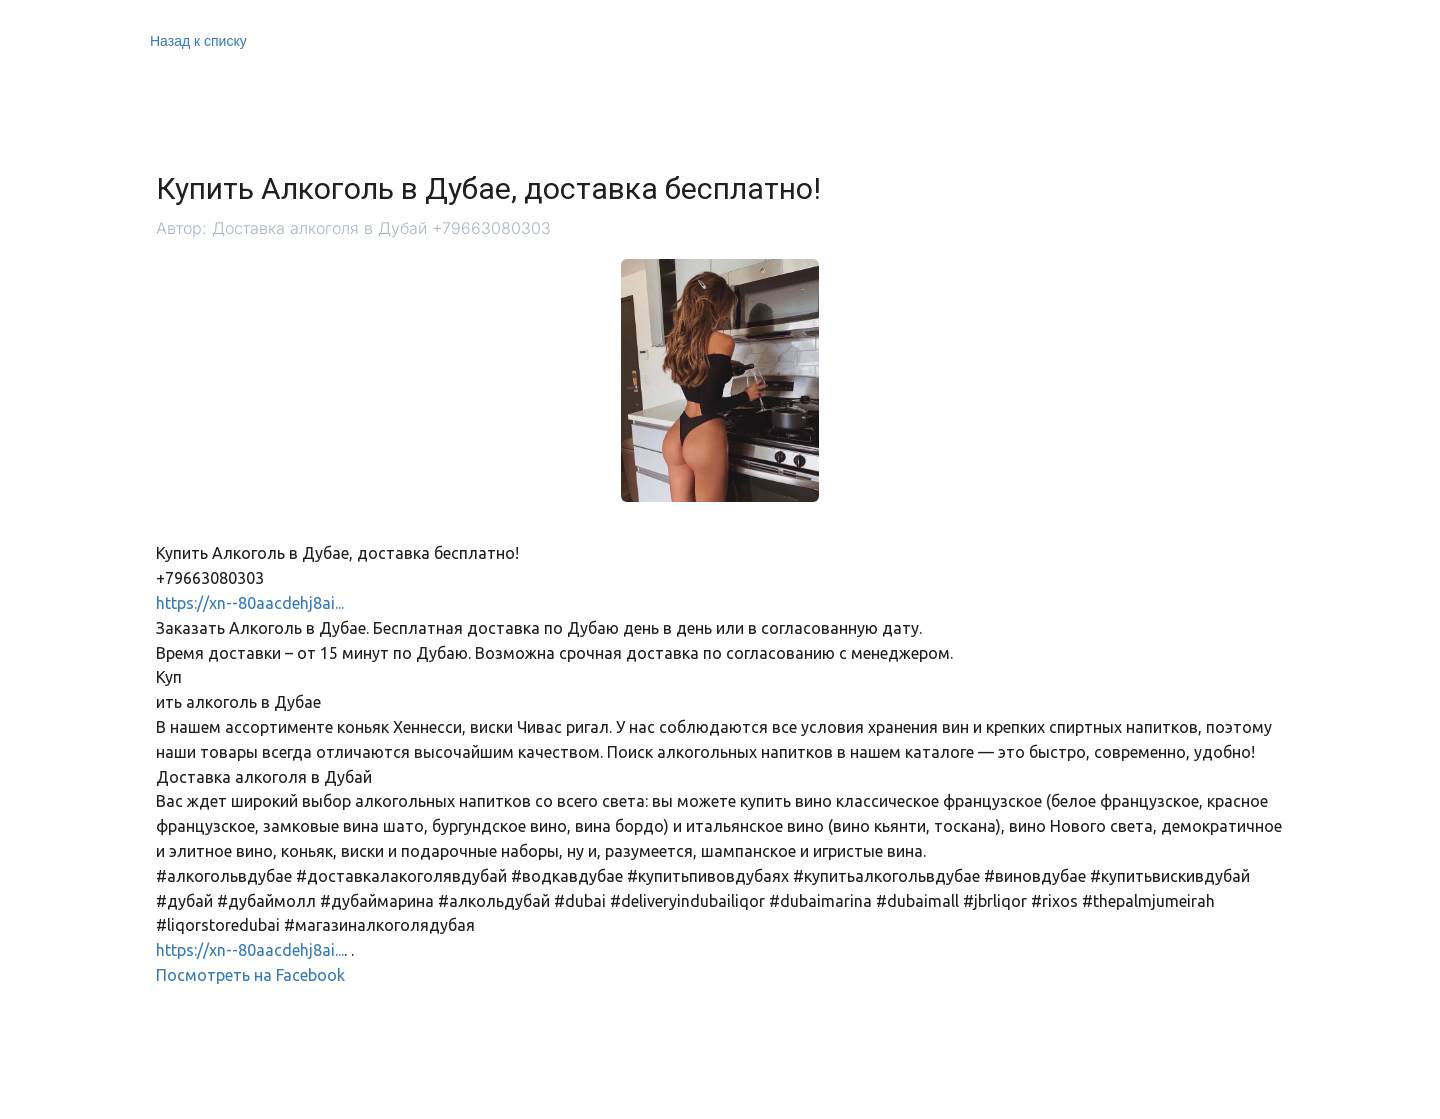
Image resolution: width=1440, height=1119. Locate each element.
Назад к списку (198, 41)
